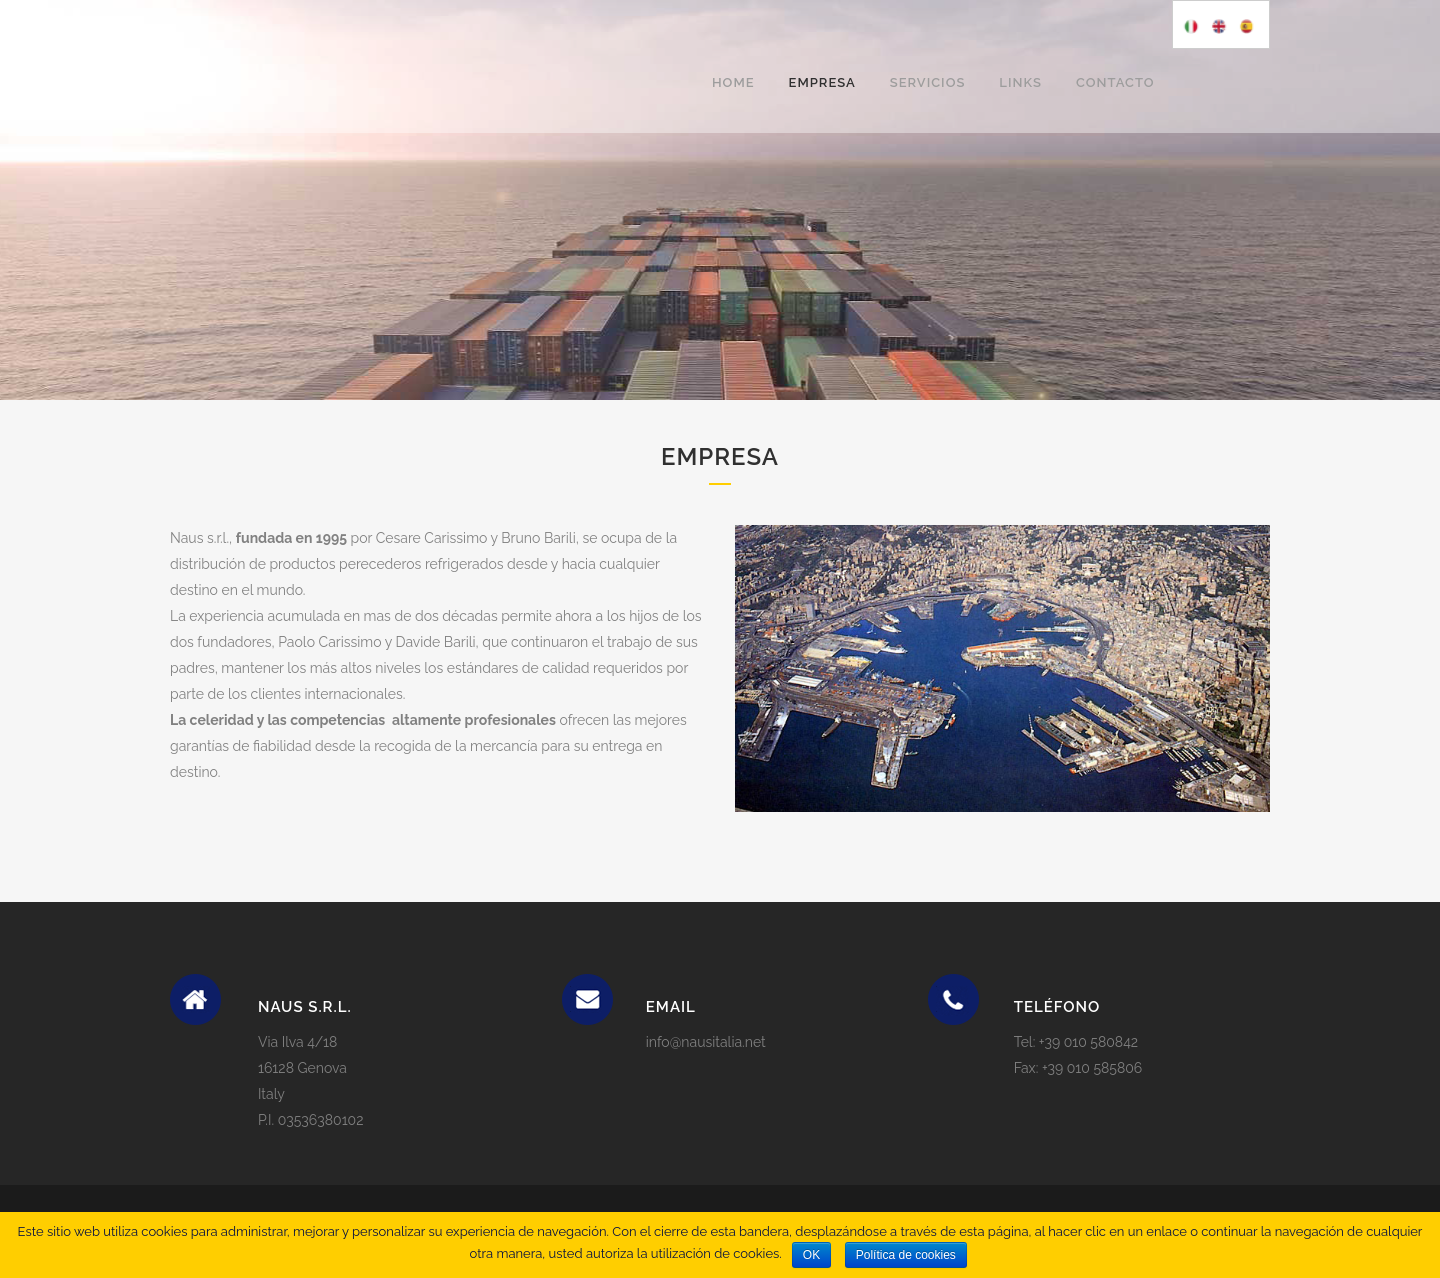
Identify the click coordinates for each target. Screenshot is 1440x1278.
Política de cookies (906, 1255)
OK (811, 1255)
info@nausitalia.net (706, 1042)
